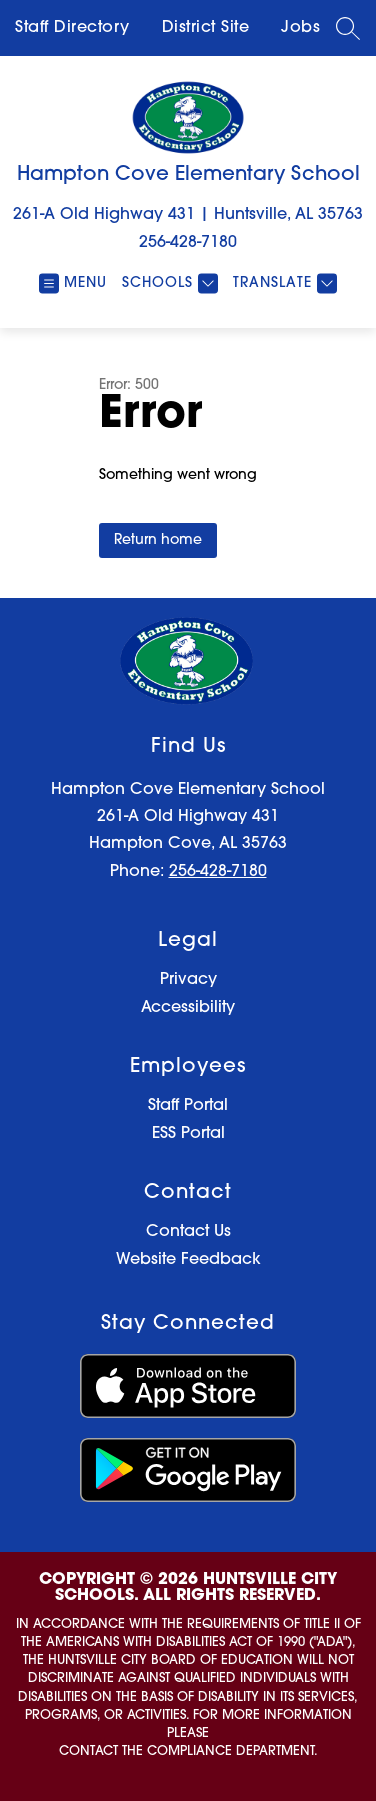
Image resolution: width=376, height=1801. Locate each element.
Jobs (300, 28)
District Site (206, 28)
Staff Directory (72, 28)
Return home (158, 540)
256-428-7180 (188, 243)
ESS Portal (188, 1134)
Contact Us (188, 1232)
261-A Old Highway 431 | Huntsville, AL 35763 (188, 215)
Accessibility (188, 1008)
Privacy (188, 980)
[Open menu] (73, 283)
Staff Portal (188, 1106)
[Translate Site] (282, 283)
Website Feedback (188, 1260)
